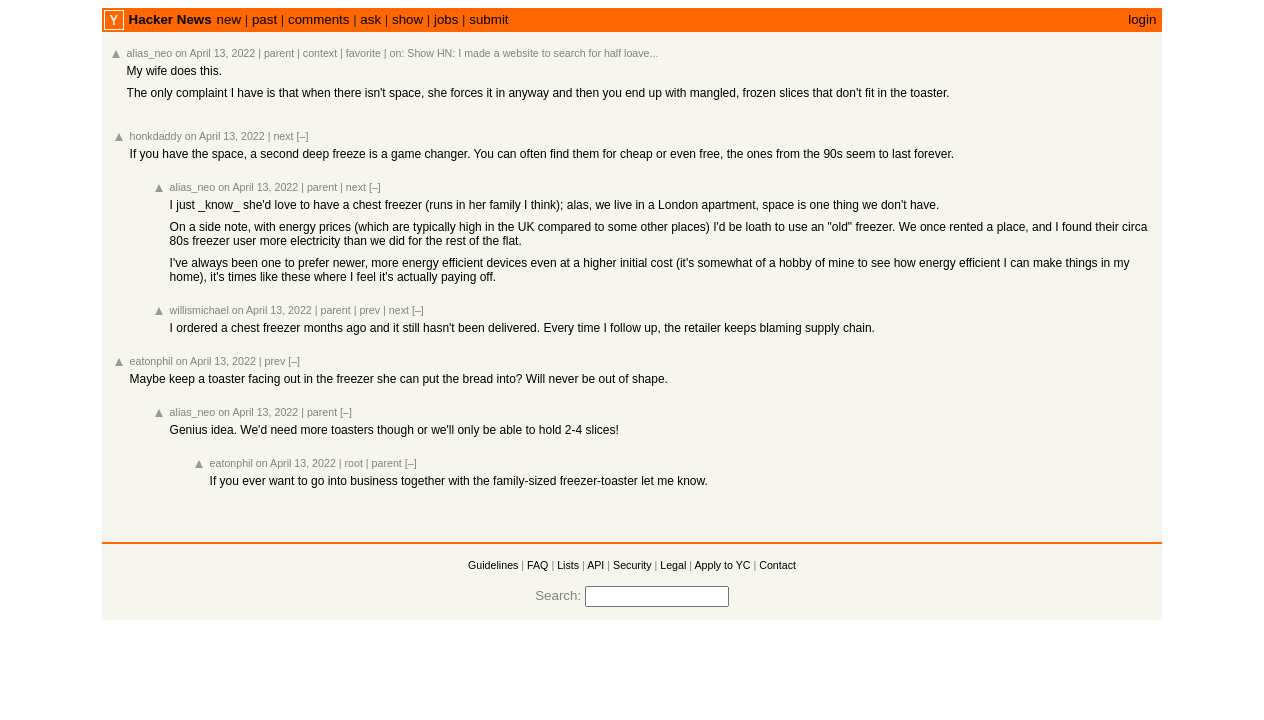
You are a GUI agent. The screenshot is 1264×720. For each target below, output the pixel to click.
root (354, 463)
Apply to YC (722, 565)
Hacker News (170, 19)
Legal (673, 565)
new (229, 19)
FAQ (537, 565)
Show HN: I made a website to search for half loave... (532, 53)
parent (279, 53)
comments (318, 19)
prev (369, 310)
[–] (303, 136)
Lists (568, 565)
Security (632, 565)
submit (488, 19)
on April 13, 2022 (215, 53)
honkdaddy (156, 136)
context (320, 53)
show (407, 19)
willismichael (199, 310)
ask (370, 19)
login (1142, 19)
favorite (363, 53)
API (595, 565)
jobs (446, 19)
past (264, 19)
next (283, 136)
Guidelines (493, 565)
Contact (777, 565)
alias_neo (150, 53)
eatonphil (151, 361)
